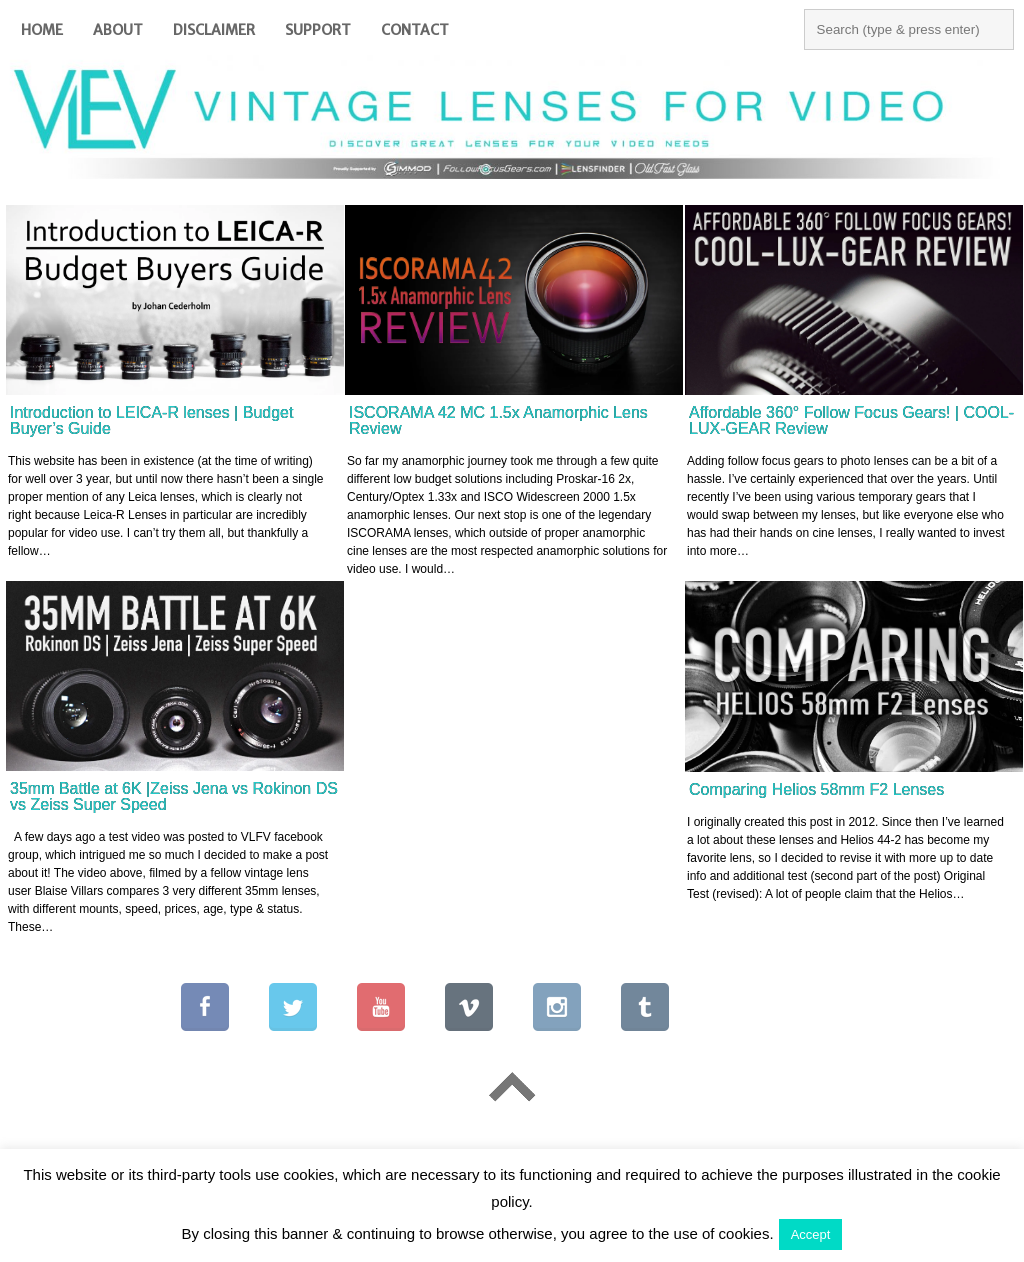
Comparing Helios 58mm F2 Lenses (816, 789)
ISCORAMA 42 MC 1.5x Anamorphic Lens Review (498, 420)
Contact (415, 30)
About (118, 30)
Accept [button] (811, 1234)
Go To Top (512, 1086)
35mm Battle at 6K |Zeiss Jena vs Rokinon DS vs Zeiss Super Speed (174, 796)
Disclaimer (214, 30)
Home (42, 30)
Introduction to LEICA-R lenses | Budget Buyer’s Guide (151, 420)
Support (318, 30)
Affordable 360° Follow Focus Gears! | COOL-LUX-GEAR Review (851, 420)
